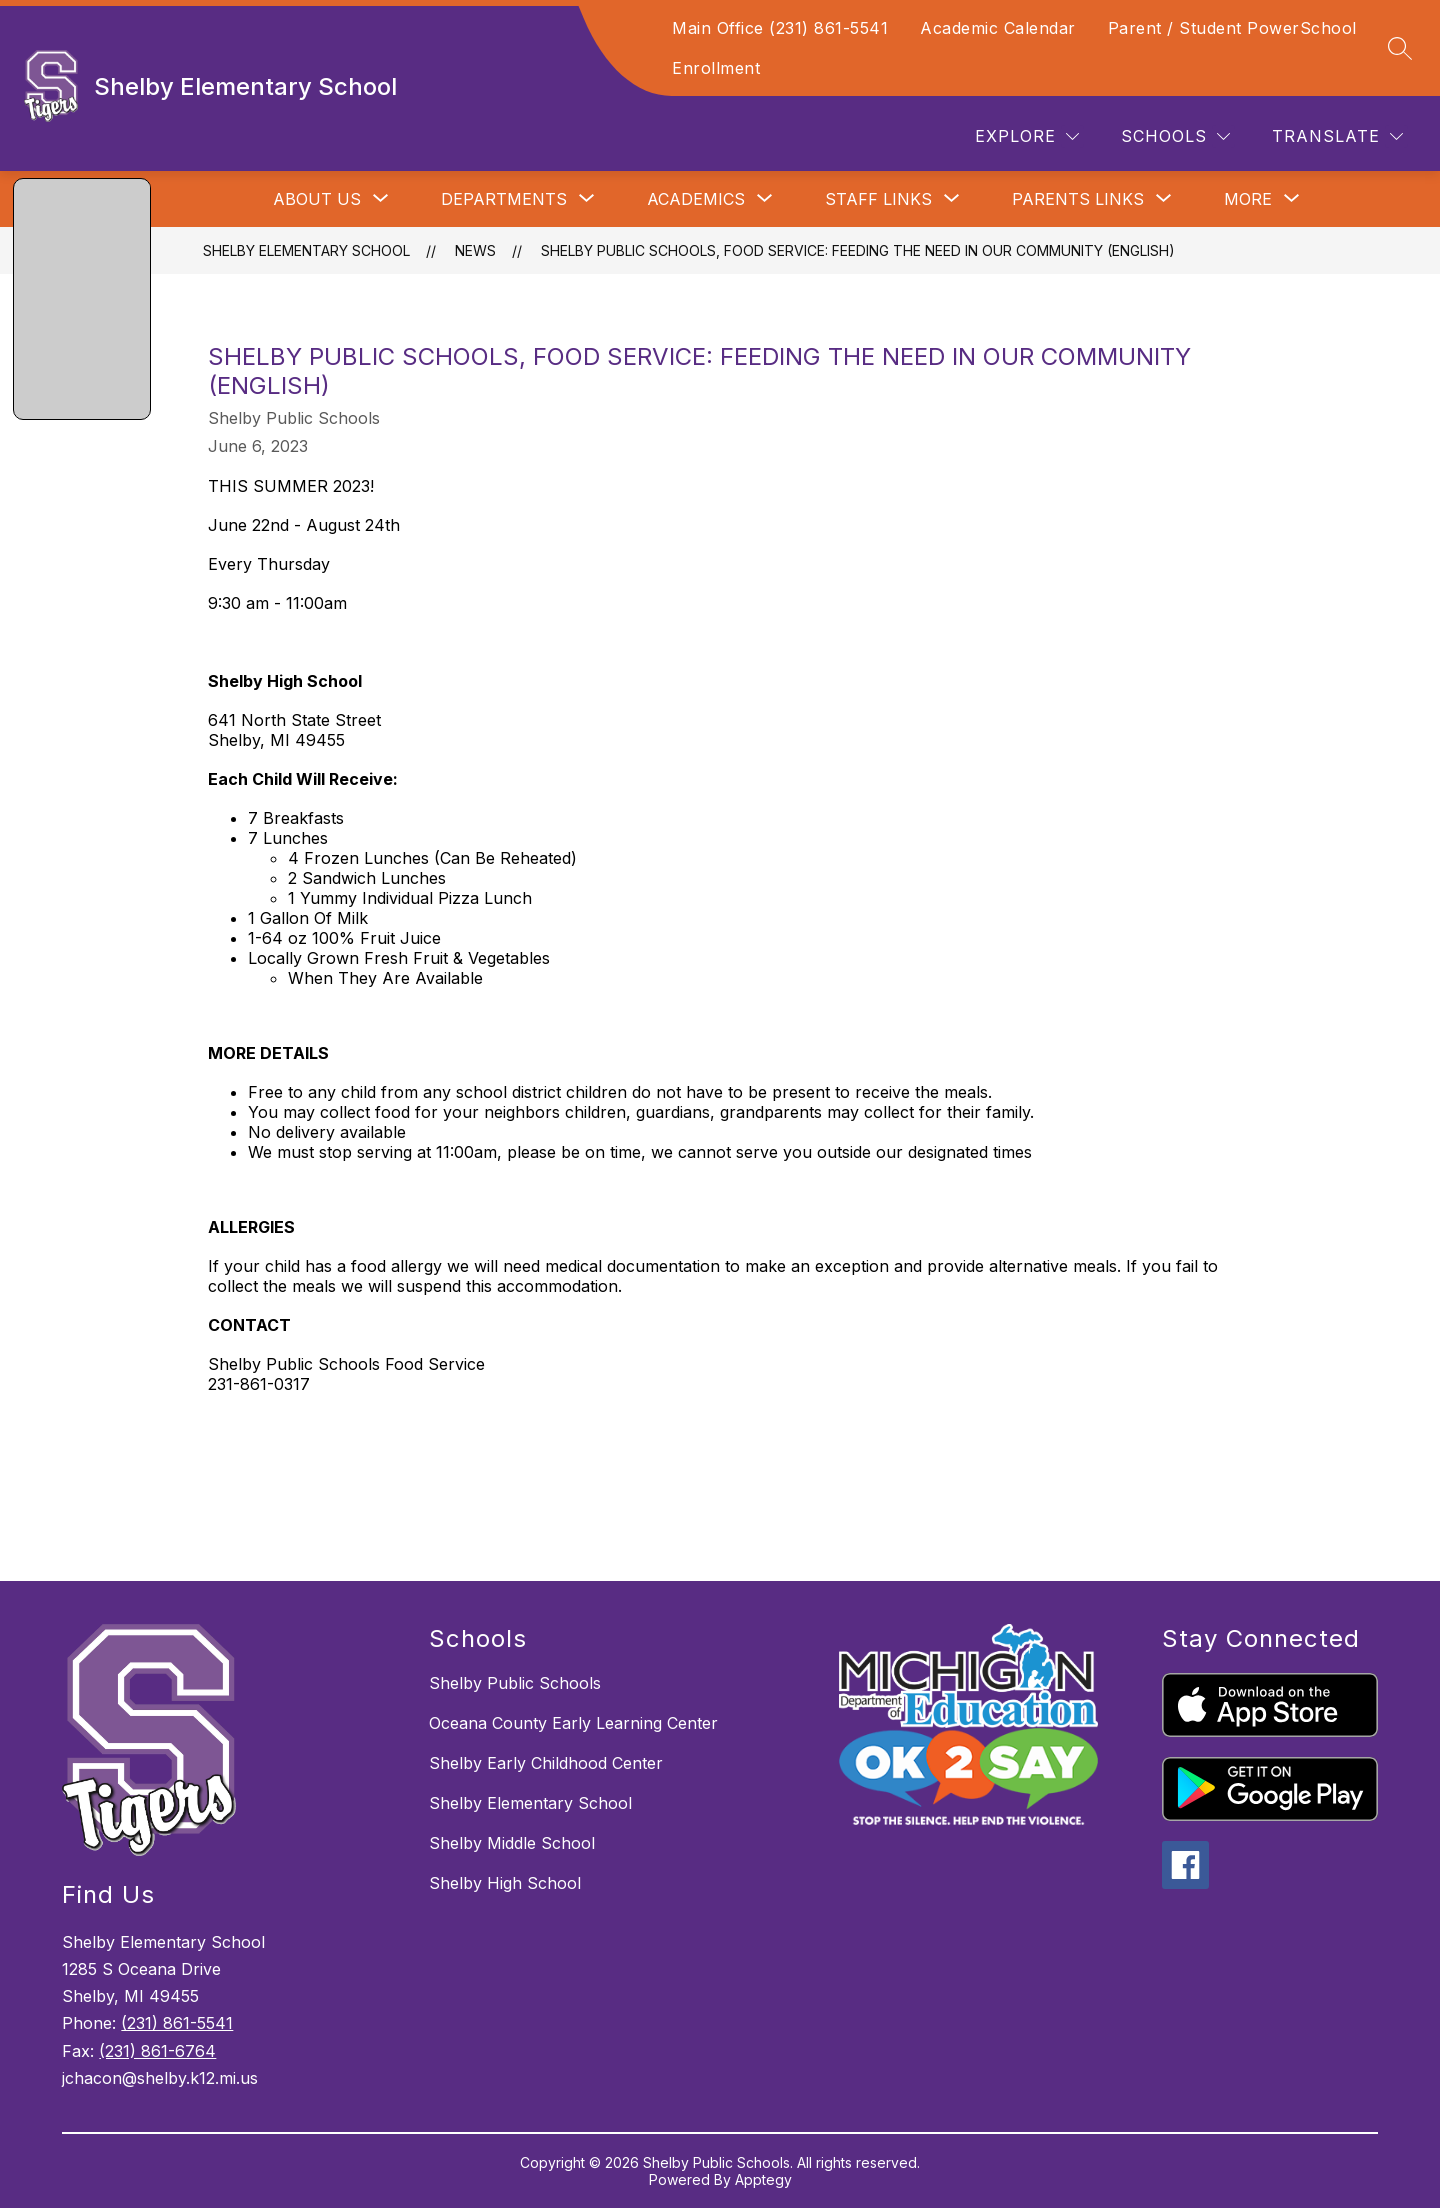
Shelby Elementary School (306, 250)
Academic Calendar (998, 28)
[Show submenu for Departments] (504, 199)
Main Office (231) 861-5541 (780, 28)
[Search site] (1400, 48)
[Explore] (1027, 136)
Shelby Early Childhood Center (546, 1763)
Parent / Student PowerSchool (1232, 28)
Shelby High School (505, 1883)
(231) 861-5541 (177, 2023)
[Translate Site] (1337, 136)
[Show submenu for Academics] (696, 199)
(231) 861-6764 (157, 2051)
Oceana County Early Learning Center (573, 1723)
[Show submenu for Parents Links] (1078, 199)
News (475, 250)
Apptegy (763, 2179)
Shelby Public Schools (515, 1683)
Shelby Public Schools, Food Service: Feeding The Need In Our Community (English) (858, 250)
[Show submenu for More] (1248, 199)
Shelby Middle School (512, 1843)
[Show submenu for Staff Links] (878, 199)
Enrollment (716, 68)
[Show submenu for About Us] (317, 199)
